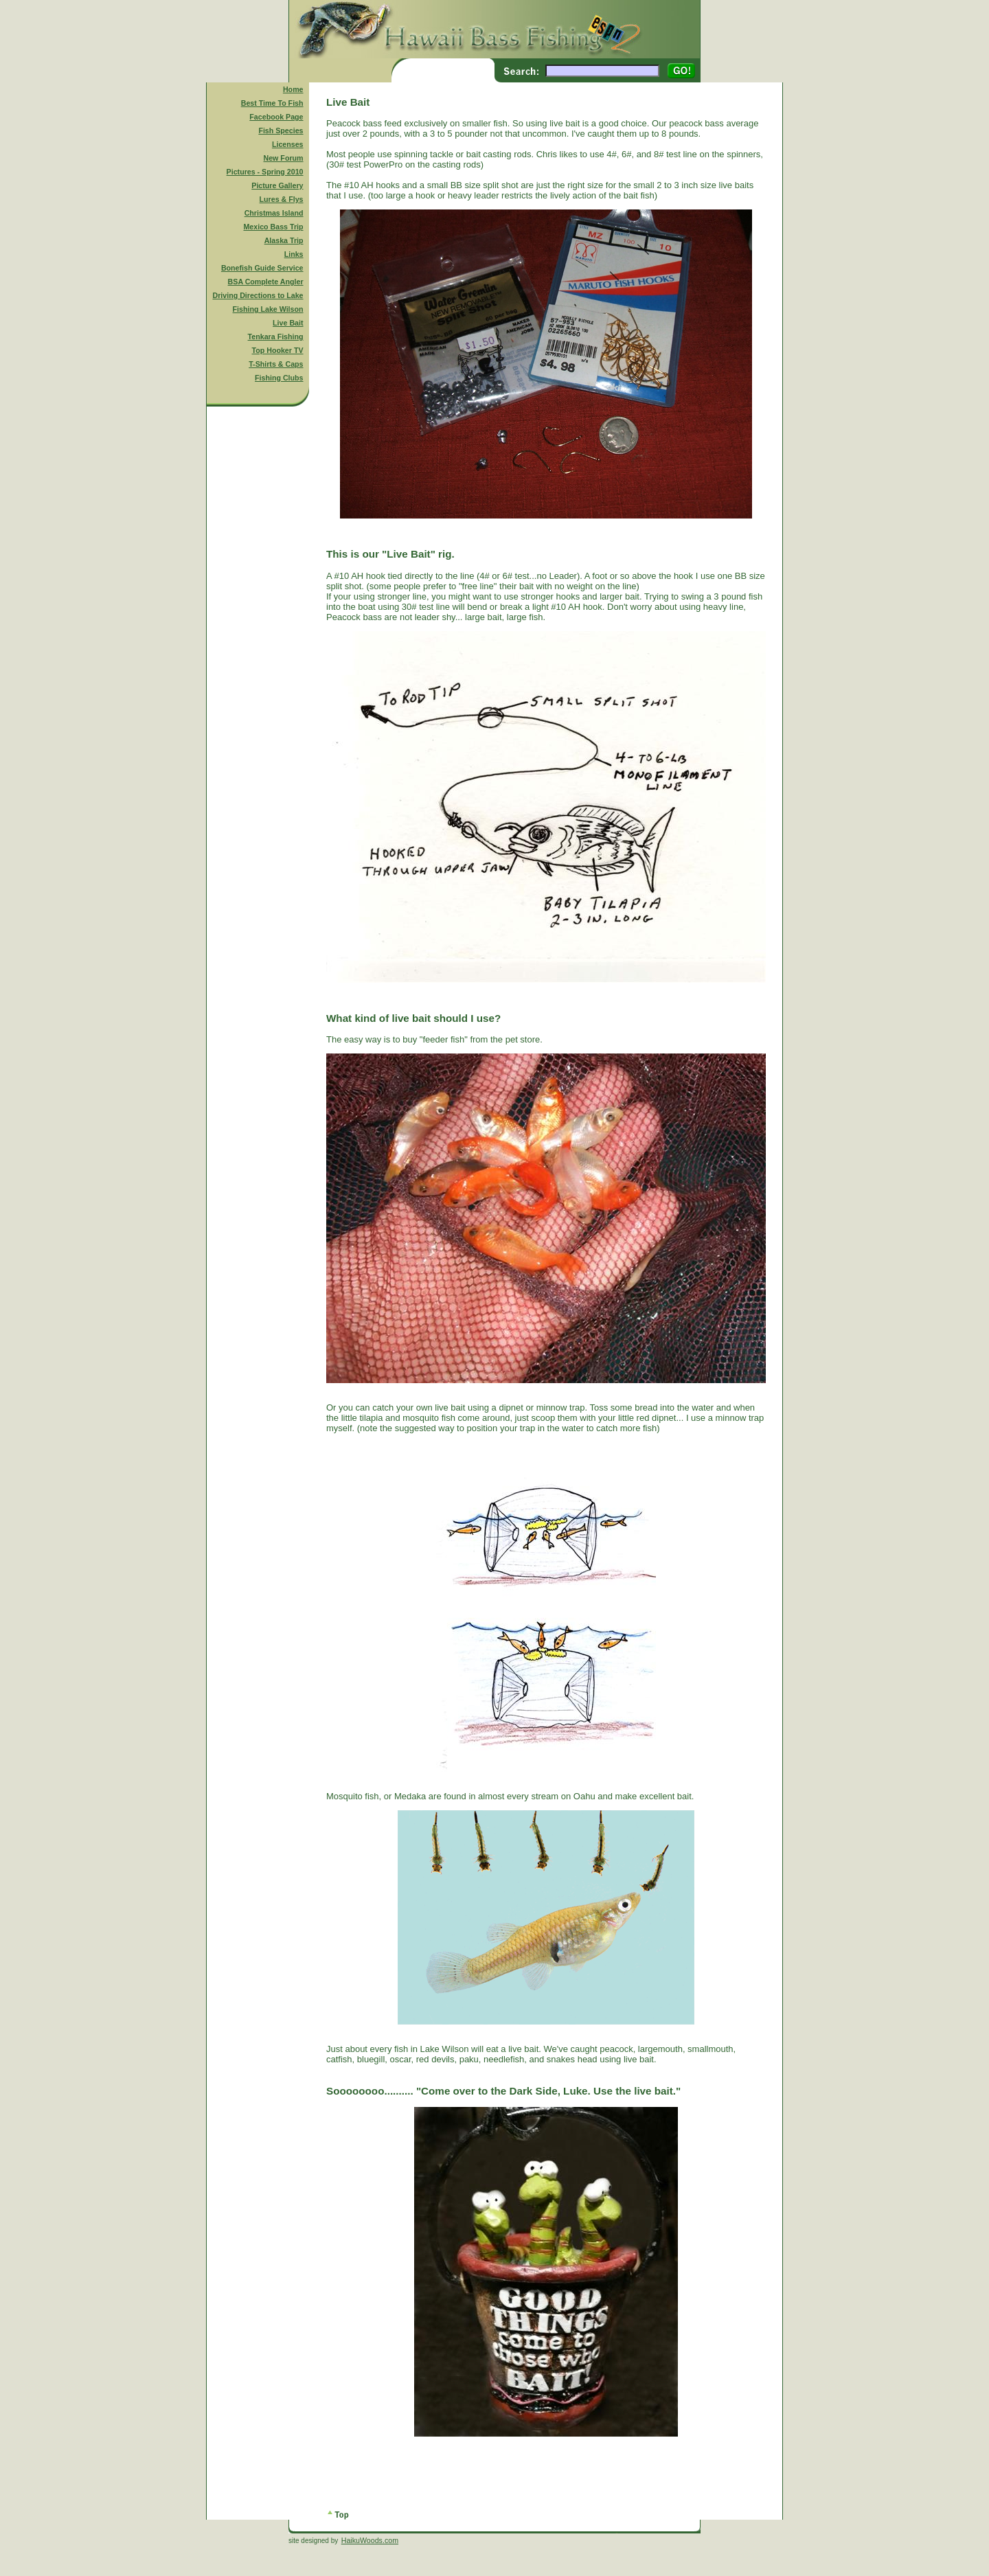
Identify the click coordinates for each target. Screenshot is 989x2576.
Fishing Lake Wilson (268, 309)
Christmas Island (274, 213)
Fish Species (280, 130)
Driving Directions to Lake (257, 295)
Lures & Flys (282, 199)
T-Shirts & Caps (276, 364)
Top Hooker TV (278, 350)
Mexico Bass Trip (273, 227)
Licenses (288, 144)
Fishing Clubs (279, 378)
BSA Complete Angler (266, 281)
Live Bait (288, 323)
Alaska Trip (284, 240)
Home (293, 89)
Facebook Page (276, 117)
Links (294, 254)
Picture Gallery (277, 185)
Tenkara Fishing (276, 336)
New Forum (284, 158)
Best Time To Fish (272, 103)
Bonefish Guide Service (262, 268)
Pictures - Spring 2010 (265, 172)
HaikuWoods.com (369, 2540)
